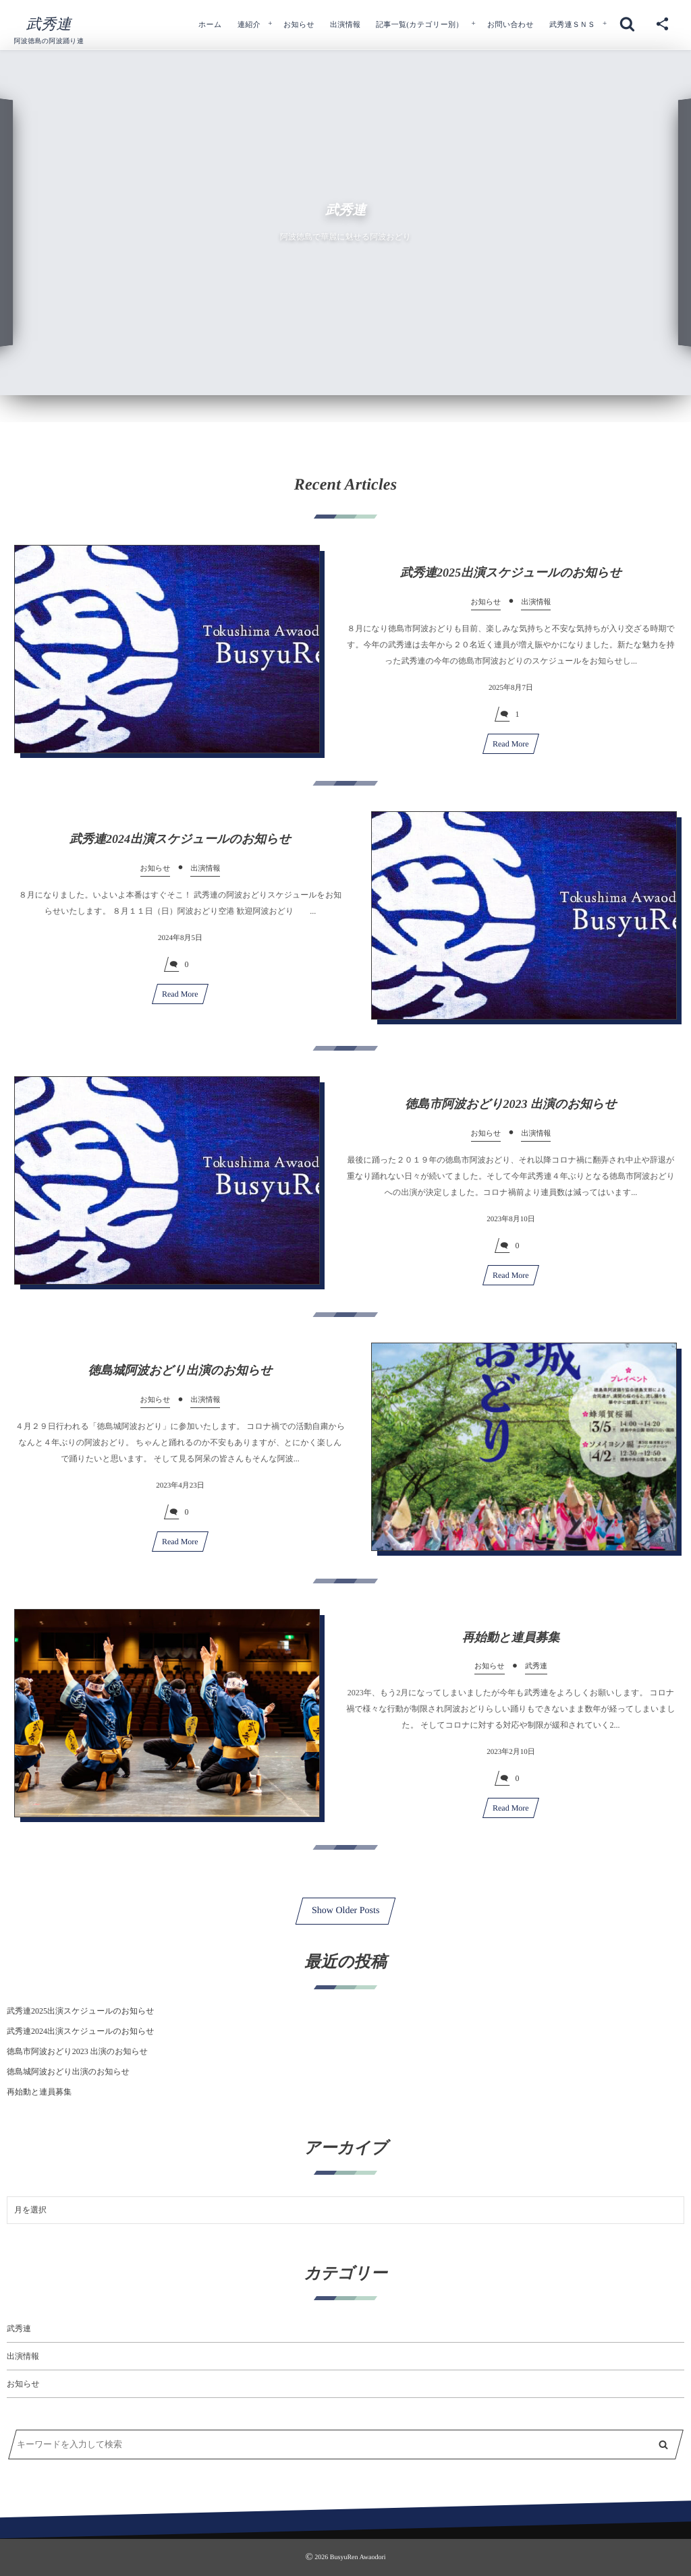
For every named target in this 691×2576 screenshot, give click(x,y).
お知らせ (23, 2384)
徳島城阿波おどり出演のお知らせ (180, 1380)
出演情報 (23, 2356)
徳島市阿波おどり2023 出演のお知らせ (510, 1113)
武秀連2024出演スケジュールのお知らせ (180, 848)
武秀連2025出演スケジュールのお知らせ (510, 582)
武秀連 (49, 24)
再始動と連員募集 (510, 1646)
